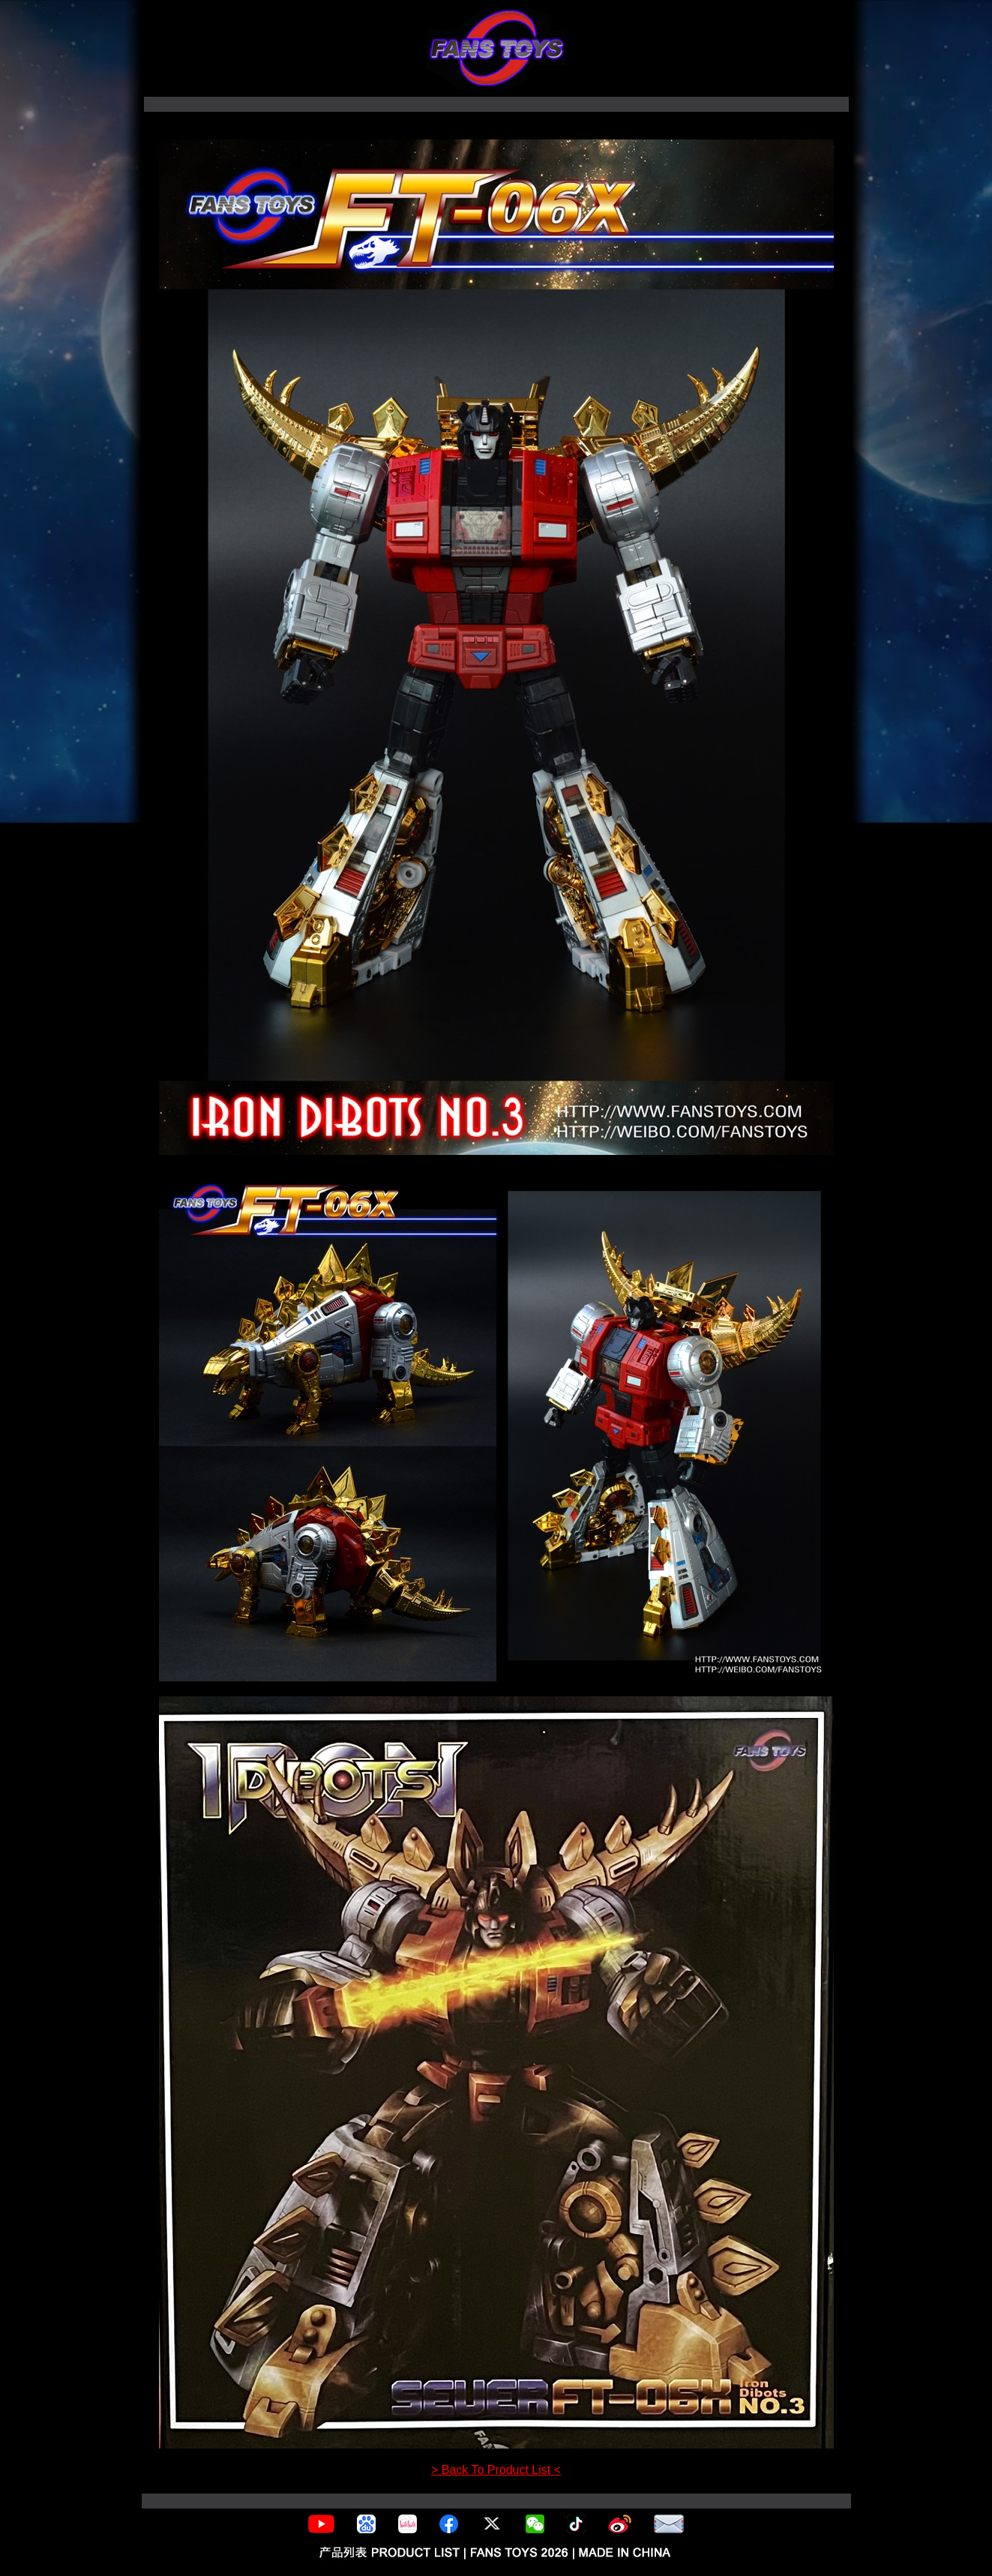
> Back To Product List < (496, 2470)
